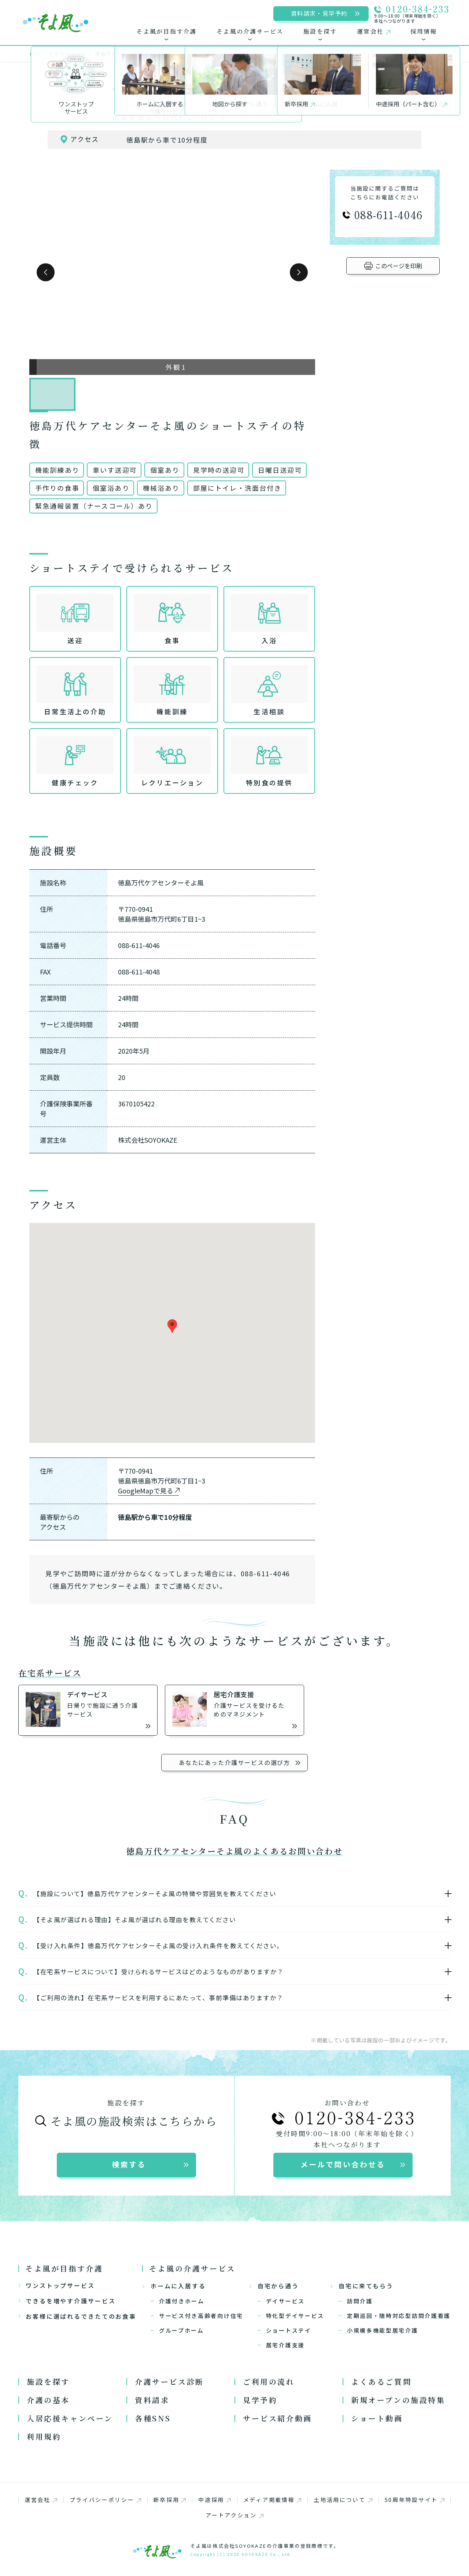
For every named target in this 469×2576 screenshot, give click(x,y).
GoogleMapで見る (145, 1490)
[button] (46, 272)
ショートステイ (288, 2330)
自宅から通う (274, 2285)
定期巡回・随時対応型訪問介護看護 (399, 2315)
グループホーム (181, 2330)
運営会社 (41, 2499)
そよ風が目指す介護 (64, 2268)
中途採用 (214, 2499)
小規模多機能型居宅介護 (382, 2330)
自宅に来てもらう (362, 2285)
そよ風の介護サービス (192, 2268)
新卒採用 (169, 2499)
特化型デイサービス (295, 2315)
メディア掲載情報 (272, 2499)
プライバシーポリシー (105, 2499)
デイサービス (285, 2301)
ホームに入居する (174, 2285)
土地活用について (343, 2499)
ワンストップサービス (56, 2285)
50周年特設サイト (414, 2499)
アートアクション (234, 2515)
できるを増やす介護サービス (66, 2300)
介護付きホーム (181, 2301)
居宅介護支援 (285, 2345)
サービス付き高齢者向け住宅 (201, 2315)
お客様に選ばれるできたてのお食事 (77, 2316)
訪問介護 (360, 2301)
